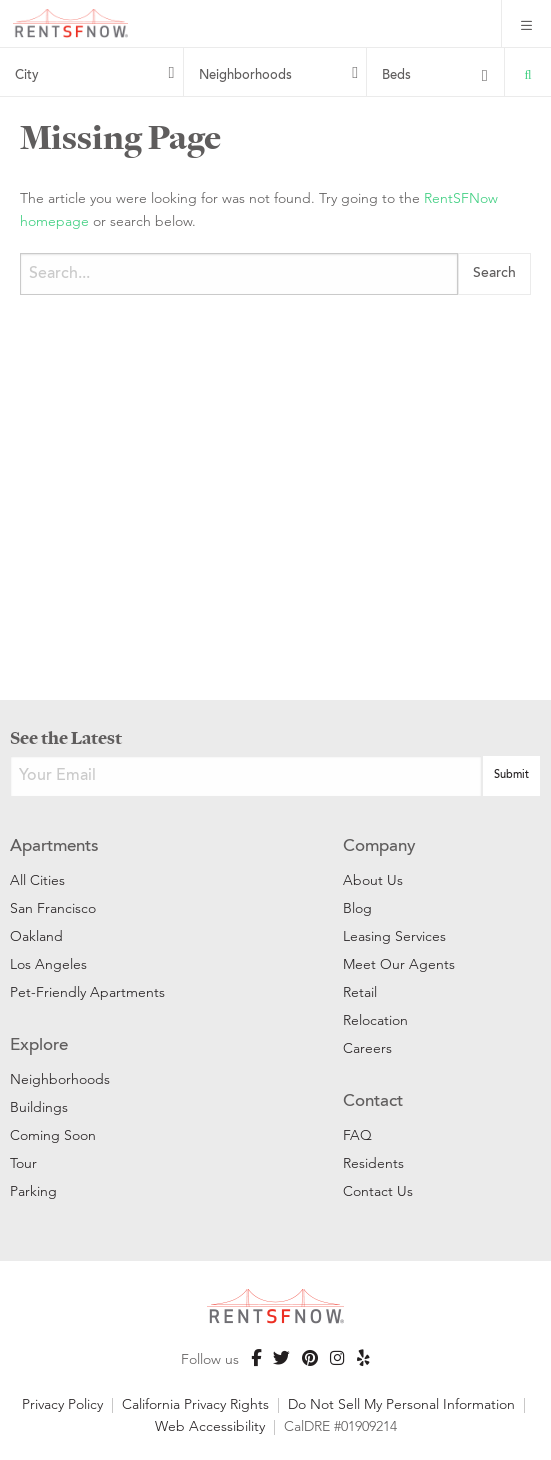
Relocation (375, 1020)
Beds (396, 76)
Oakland (36, 936)
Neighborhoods (245, 76)
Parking (33, 1191)
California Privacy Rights (195, 1404)
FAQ (357, 1135)
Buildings (39, 1107)
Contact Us (378, 1191)
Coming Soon (53, 1135)
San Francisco (53, 908)
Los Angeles (48, 964)
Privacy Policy (62, 1404)
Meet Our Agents (399, 964)
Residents (373, 1163)
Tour (23, 1163)
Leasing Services (394, 936)
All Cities (37, 880)
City (27, 76)
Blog (357, 908)
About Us (373, 880)
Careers (367, 1048)
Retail (360, 992)
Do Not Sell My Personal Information (401, 1404)
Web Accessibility (210, 1426)
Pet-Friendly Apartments (87, 992)
